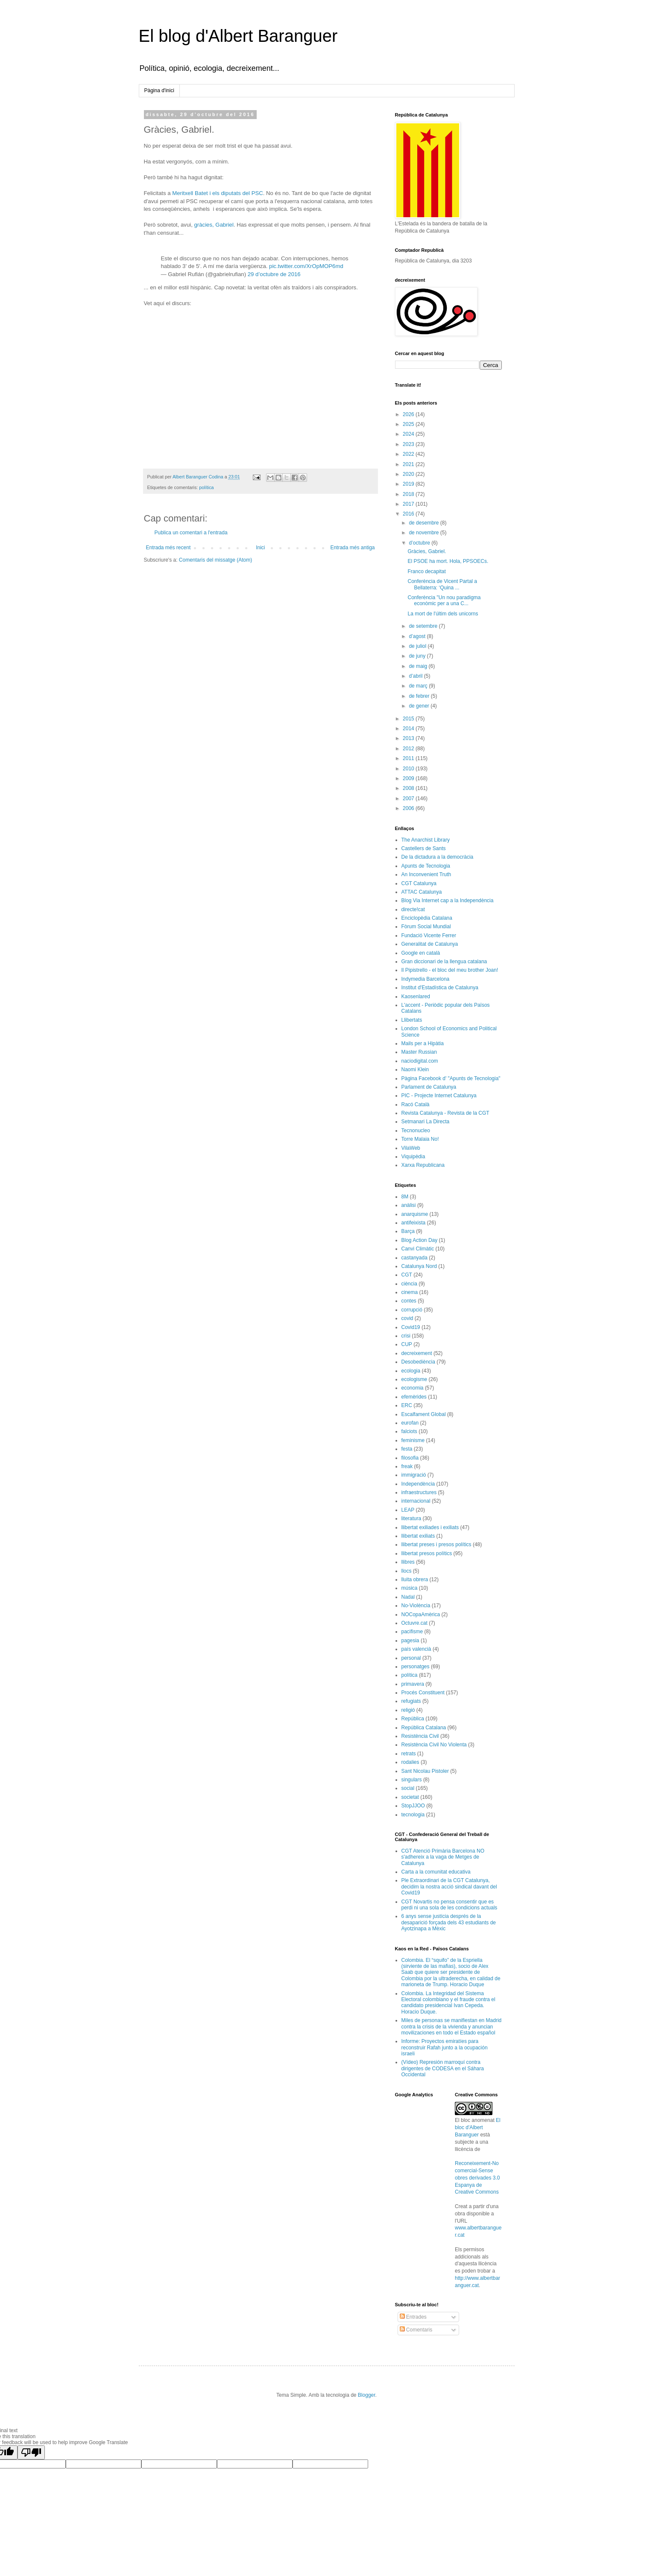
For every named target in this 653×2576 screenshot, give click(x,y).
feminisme (413, 1440)
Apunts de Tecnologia (426, 866)
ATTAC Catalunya (421, 892)
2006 (409, 808)
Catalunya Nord (419, 1266)
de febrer (419, 696)
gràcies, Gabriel (214, 224)
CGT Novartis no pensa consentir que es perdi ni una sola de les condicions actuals (449, 1905)
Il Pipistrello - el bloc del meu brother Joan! (449, 970)
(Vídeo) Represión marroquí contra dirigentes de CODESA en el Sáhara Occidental (442, 2068)
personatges (415, 1667)
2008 (409, 788)
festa (407, 1449)
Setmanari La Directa (425, 1122)
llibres (408, 1562)
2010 (409, 769)
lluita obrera (414, 1579)
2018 (409, 494)
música (409, 1588)
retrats (408, 1754)
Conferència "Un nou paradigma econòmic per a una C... (443, 600)
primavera (412, 1684)
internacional (415, 1501)
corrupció (411, 1310)
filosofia (410, 1458)
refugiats (411, 1701)
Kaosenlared (415, 997)
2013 (409, 738)
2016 (409, 514)
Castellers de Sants (423, 848)
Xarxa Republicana (423, 1165)
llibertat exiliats (418, 1536)
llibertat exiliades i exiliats (430, 1527)
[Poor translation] (31, 2452)
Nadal (408, 1597)
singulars (411, 1780)
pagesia (410, 1641)
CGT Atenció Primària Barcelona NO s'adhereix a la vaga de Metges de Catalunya (443, 1857)
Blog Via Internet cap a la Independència (447, 900)
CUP (406, 1344)
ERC (406, 1405)
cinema (409, 1292)
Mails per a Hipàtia (422, 1043)
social (408, 1788)
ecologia (411, 1371)
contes (408, 1301)
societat (410, 1797)
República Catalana (423, 1728)
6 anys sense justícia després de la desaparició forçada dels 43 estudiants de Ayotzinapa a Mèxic (448, 1922)
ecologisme (414, 1379)
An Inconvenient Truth (426, 874)
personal (411, 1658)
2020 (409, 474)
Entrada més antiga (352, 548)
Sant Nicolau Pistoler (425, 1771)
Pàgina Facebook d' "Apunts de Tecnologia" (451, 1078)
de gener (419, 706)
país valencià (416, 1649)
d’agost (418, 636)
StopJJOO (413, 1806)
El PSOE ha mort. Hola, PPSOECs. (447, 561)
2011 (409, 758)
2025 (409, 424)
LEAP (408, 1510)
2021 (409, 464)
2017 (409, 504)
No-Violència (415, 1606)
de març (419, 686)
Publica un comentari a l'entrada (191, 533)
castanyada (414, 1258)
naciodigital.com (419, 1061)
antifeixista (413, 1223)
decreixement (416, 1353)
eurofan (410, 1423)
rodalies (410, 1762)
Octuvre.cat (414, 1623)
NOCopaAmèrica (420, 1614)
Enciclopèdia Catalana (426, 918)
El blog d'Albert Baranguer (238, 35)
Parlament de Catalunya (429, 1087)
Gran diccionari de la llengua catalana (444, 962)
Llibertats (411, 1020)
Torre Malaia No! (420, 1139)
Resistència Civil (420, 1736)
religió (408, 1710)
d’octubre (420, 543)
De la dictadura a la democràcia (437, 857)
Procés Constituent (423, 1693)
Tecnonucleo (415, 1131)
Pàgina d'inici (159, 90)
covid (407, 1318)
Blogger (366, 2395)
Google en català (420, 953)
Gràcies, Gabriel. (426, 551)
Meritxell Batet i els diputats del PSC (217, 193)
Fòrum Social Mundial (426, 927)
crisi (405, 1336)
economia (412, 1388)
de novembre (424, 533)
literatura (411, 1518)
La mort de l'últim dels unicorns (442, 614)
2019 (409, 484)
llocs (406, 1571)
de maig (418, 666)
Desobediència (418, 1362)
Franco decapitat (426, 571)
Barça (408, 1231)
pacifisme (412, 1632)
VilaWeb (410, 1148)
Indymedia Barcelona (425, 979)
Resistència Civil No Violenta (434, 1745)
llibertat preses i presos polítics (436, 1544)
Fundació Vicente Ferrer (429, 935)
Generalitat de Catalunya (429, 944)
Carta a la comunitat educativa (436, 1872)
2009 (409, 778)
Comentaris (416, 2330)
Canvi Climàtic (417, 1249)
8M (405, 1197)
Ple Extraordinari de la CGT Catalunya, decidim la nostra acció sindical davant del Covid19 (449, 1886)
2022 (409, 454)
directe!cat (413, 909)
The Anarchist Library (425, 840)
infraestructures (419, 1492)
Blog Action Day (419, 1240)
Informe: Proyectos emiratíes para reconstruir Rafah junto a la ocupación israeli (444, 2047)
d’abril (416, 676)
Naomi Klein (415, 1069)
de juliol (418, 646)
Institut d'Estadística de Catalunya (439, 988)
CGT (406, 1275)
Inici (260, 548)
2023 (409, 444)
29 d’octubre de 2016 (274, 274)
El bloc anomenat (475, 2120)
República (412, 1719)
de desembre (424, 523)
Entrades (413, 2317)
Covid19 (410, 1327)
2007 (409, 798)
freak (407, 1466)
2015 (409, 719)
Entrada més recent (168, 548)
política (206, 487)
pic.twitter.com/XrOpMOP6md (306, 266)
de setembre (424, 626)
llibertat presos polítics (426, 1553)
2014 (409, 728)
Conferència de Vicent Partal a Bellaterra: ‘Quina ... (442, 584)
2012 (409, 749)
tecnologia (413, 1815)
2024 (409, 434)
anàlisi (408, 1205)
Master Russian (419, 1052)
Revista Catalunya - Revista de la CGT (445, 1113)
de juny (418, 656)
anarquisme (414, 1214)
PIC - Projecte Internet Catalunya (439, 1096)
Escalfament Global (423, 1414)
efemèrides (414, 1397)
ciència (409, 1284)
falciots (409, 1431)
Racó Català (415, 1104)
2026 (409, 414)
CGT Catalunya (418, 883)
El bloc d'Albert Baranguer (478, 2127)
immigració (413, 1475)
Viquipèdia (413, 1157)
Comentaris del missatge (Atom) (215, 560)
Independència (418, 1484)
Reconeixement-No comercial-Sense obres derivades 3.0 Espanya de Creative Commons (477, 2177)
